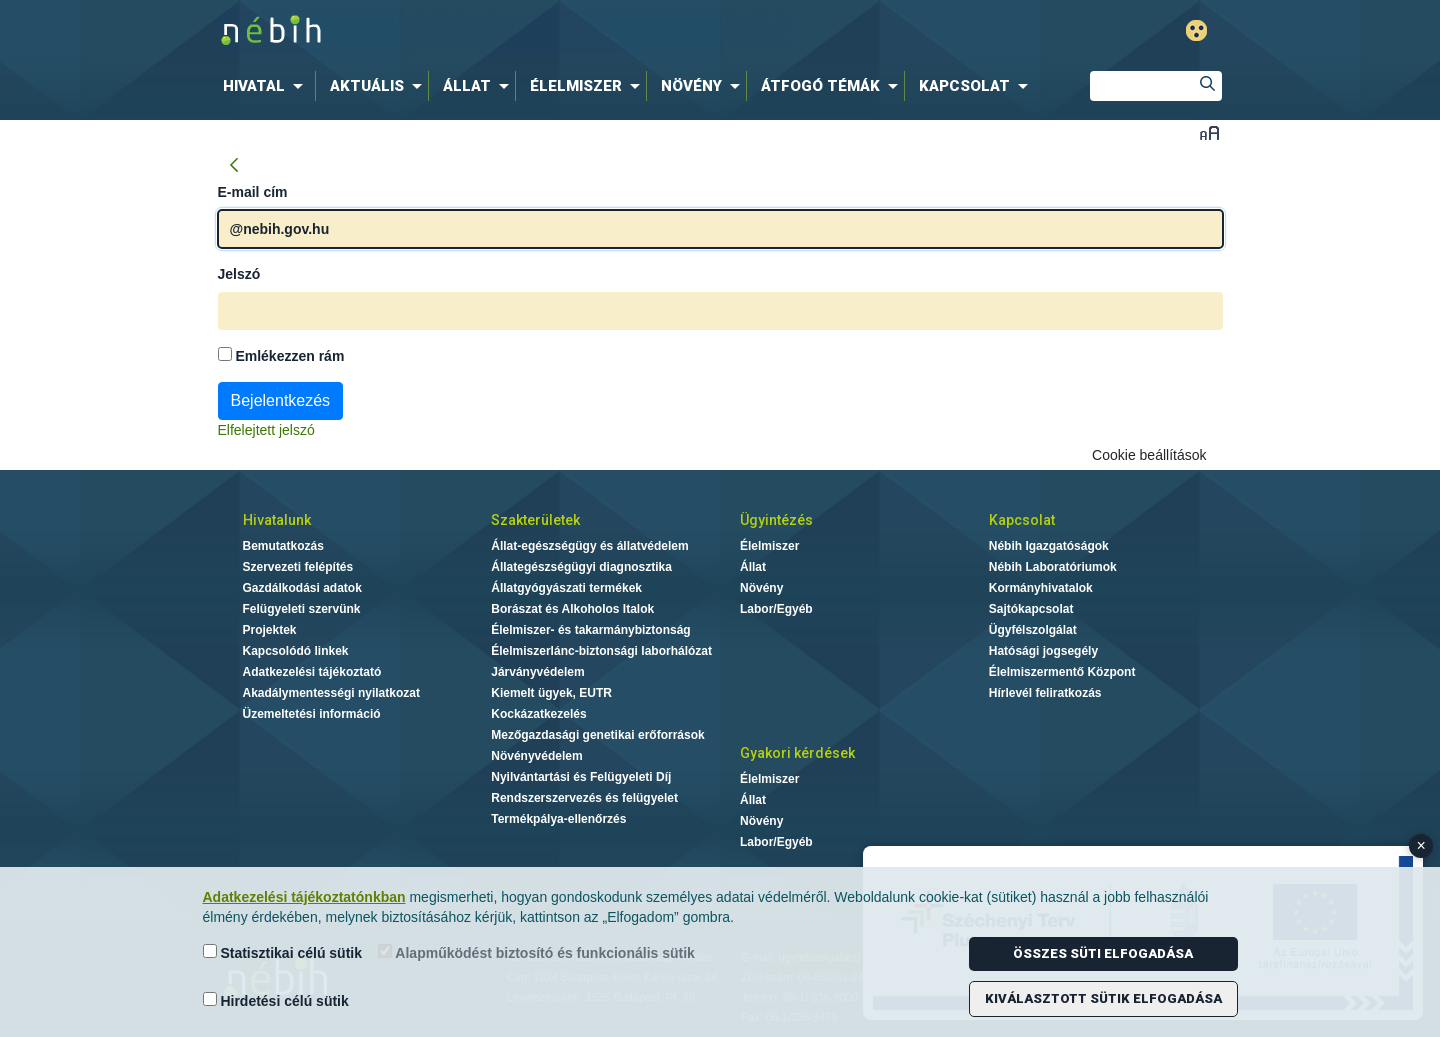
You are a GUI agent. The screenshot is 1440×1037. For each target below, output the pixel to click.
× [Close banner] (1421, 845)
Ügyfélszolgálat (1033, 630)
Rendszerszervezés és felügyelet (584, 798)
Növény (761, 588)
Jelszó (239, 274)
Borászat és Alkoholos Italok (572, 609)
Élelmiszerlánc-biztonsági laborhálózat (601, 651)
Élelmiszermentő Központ (1062, 672)
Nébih (507, 31)
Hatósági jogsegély (1043, 651)
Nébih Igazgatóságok (1049, 546)
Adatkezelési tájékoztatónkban (304, 897)
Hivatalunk (277, 520)
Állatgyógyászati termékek (566, 588)
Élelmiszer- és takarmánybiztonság (590, 630)
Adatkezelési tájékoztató (312, 672)
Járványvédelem (537, 672)
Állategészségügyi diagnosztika (581, 567)
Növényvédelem (536, 756)
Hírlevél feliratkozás (1045, 693)
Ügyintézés (776, 520)
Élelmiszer (769, 546)
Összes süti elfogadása (1103, 953)
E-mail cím (253, 192)
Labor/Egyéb (776, 609)
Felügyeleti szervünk (302, 609)
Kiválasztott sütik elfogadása (1103, 998)
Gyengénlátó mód (1196, 30)
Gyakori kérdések (797, 753)
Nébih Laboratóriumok (1053, 567)
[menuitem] (267, 86)
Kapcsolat (1022, 520)
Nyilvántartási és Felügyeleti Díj (581, 777)
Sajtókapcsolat (1031, 609)
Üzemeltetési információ (312, 714)
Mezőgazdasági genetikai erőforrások (597, 735)
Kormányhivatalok (1041, 588)
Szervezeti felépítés (298, 567)
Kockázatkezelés (538, 714)
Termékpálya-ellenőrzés (558, 819)
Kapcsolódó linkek (296, 651)
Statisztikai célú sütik (283, 952)
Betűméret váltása (1209, 132)
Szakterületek (535, 520)
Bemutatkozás (283, 546)
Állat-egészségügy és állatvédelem (589, 546)
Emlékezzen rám (281, 355)
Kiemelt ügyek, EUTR (551, 693)
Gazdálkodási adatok (302, 588)
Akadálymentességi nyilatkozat (331, 693)
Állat (753, 567)
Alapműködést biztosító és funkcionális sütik (536, 952)
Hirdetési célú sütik (276, 1000)
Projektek (270, 630)
